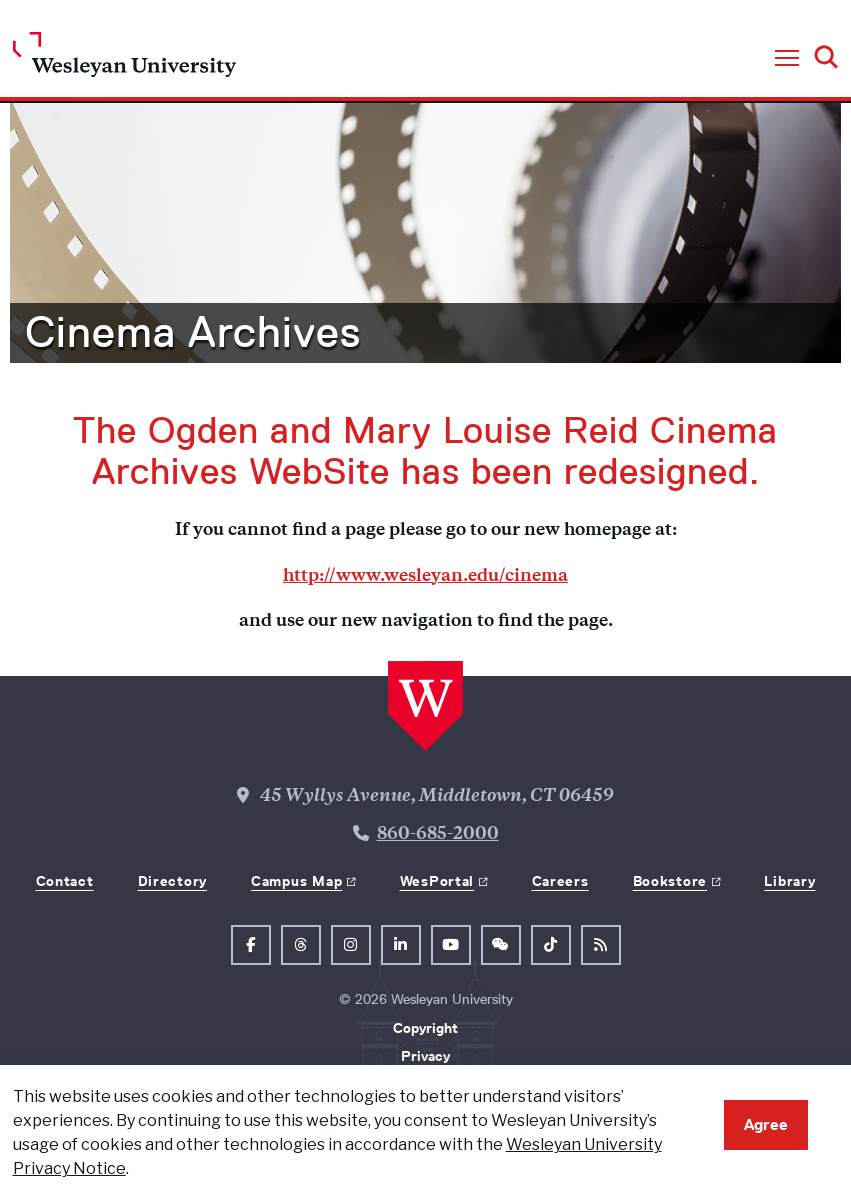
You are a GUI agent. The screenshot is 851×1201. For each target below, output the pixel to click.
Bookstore (670, 881)
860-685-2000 (438, 835)
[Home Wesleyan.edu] (124, 59)
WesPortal (437, 881)
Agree (766, 1124)
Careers (560, 881)
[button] (787, 59)
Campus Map (296, 881)
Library (789, 881)
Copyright (425, 1028)
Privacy (425, 1056)
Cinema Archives (193, 332)
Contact (65, 881)
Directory (172, 881)
